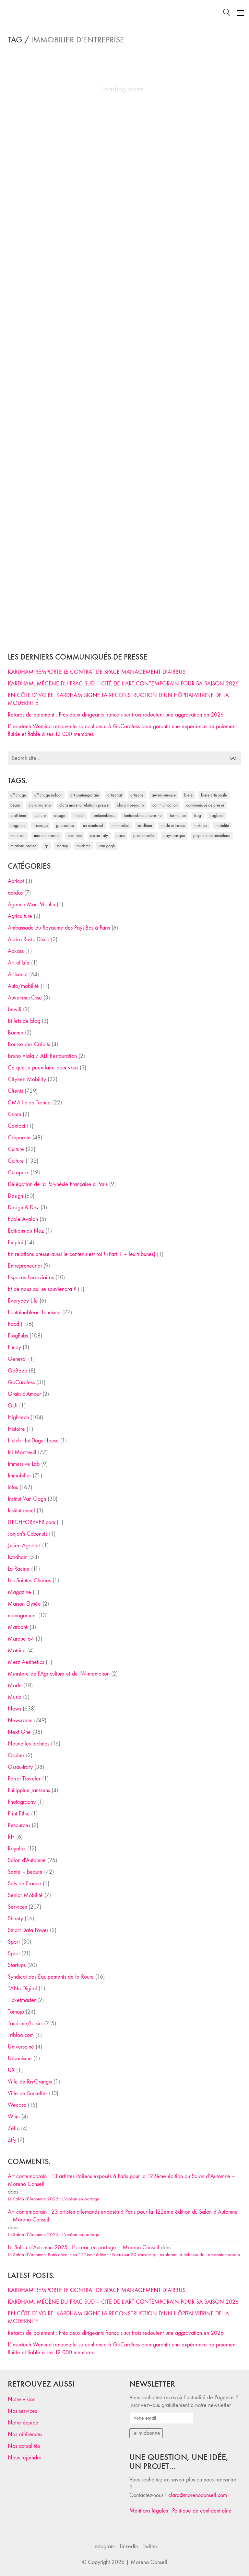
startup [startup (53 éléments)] (62, 845)
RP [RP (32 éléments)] (46, 845)
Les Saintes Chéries (29, 1580)
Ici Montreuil (22, 1452)
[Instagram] (104, 2546)
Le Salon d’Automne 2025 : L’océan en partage (53, 2199)
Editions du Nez (26, 1230)
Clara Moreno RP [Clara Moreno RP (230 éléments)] (130, 805)
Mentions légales (148, 2510)
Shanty (15, 1918)
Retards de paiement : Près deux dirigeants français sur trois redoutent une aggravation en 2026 (116, 714)
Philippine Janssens (29, 1790)
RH (11, 1837)
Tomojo (16, 2011)
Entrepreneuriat (25, 1265)
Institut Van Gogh (27, 1499)
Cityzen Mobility (27, 1079)
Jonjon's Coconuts (27, 1534)
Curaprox (18, 1172)
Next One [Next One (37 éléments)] (75, 835)
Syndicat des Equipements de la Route (51, 1976)
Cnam (14, 1114)
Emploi (15, 1242)
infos (13, 1487)
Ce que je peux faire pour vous (43, 1067)
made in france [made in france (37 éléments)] (172, 825)
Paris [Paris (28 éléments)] (120, 835)
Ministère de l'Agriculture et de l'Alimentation (59, 1673)
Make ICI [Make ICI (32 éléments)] (200, 825)
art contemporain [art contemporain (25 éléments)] (84, 795)
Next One (19, 1732)
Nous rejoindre (25, 2457)
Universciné (21, 2046)
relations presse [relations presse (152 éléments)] (23, 845)
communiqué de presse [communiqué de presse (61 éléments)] (205, 805)
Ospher (16, 1755)
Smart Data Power (28, 1930)
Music (14, 1697)
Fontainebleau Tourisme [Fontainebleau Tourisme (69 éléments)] (142, 815)
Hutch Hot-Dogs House (33, 1440)
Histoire (16, 1429)
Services (17, 1907)
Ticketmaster (22, 2000)
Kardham (18, 1557)
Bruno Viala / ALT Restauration (42, 1056)
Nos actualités (24, 2446)
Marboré (18, 1627)
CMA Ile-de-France (29, 1102)
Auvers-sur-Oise (25, 997)
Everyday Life (23, 1300)
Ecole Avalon (23, 1219)
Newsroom (20, 1720)
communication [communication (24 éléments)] (165, 805)
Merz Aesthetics (26, 1662)
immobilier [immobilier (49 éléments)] (120, 825)
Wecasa (17, 2105)
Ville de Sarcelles (27, 2093)
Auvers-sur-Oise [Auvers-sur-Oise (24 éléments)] (164, 795)
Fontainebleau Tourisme (34, 1312)
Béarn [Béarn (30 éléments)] (15, 805)
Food (13, 1324)
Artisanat (18, 974)
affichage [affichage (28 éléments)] (18, 795)
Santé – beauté (25, 1872)
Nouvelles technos (28, 1743)
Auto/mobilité (23, 986)
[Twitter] (150, 2546)
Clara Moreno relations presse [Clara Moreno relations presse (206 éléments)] (84, 805)
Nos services (22, 2411)
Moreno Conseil (149, 2562)
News (14, 1708)
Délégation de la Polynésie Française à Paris (58, 1184)
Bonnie (15, 1032)
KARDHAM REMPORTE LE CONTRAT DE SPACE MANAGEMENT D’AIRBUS (96, 672)
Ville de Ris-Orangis (30, 2081)
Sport (14, 1941)
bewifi (14, 1009)
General (17, 1359)
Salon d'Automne (27, 1860)
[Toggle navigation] (240, 12)
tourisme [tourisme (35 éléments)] (83, 845)
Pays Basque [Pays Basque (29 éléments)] (174, 835)
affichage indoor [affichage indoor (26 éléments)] (48, 795)
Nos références (25, 2434)
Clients (15, 1091)
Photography (22, 1802)
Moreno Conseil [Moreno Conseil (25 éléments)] (46, 835)
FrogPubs (18, 1335)
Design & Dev (23, 1207)
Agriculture (20, 916)
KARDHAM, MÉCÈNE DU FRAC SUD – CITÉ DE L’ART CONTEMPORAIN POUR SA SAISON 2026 (123, 683)
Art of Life (19, 962)
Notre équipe (23, 2422)
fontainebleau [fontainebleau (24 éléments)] (104, 815)
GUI (13, 1405)
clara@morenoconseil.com (197, 2495)
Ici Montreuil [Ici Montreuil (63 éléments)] (93, 825)
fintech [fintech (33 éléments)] (79, 815)
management (22, 1615)
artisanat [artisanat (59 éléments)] (114, 795)
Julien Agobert (24, 1545)
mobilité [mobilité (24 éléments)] (222, 825)
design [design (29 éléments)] (59, 815)
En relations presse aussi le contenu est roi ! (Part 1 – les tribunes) (81, 1254)
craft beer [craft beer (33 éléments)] (18, 815)
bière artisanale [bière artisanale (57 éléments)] (214, 795)
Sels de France (24, 1883)
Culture (16, 1149)
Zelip (13, 2128)
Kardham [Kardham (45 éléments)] (144, 825)
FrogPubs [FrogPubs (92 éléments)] (17, 825)
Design (15, 1195)
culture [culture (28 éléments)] (40, 815)
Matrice (17, 1650)
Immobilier (19, 1475)
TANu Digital (22, 1988)
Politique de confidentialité (201, 2510)
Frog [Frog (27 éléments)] (197, 815)
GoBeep (17, 1370)
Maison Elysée (24, 1603)
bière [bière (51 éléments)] (188, 795)
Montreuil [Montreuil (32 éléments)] (18, 835)
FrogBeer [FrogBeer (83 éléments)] (216, 815)
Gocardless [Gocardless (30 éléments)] (65, 825)
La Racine (19, 1568)
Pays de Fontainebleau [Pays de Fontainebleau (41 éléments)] (211, 835)
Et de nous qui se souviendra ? (42, 1289)
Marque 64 (21, 1638)
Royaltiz (17, 1848)
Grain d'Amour (24, 1394)
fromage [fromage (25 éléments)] (41, 825)
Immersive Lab (24, 1464)
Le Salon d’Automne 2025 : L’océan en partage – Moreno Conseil (83, 2247)
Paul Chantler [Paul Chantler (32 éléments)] (144, 835)
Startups (17, 1965)
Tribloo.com (21, 2035)
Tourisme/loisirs (25, 2023)
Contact (16, 1126)
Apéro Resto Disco (28, 939)
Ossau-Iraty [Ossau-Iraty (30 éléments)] (99, 835)
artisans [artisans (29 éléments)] (136, 795)
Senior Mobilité (25, 1895)
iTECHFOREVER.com (31, 1522)
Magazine (19, 1592)
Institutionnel (21, 1510)
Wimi (14, 2116)
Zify (12, 2140)
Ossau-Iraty (20, 1767)
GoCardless (21, 1382)
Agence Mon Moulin (31, 904)
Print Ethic (19, 1813)
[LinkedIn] (129, 2546)
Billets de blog (24, 1021)
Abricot (16, 881)
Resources (19, 1825)
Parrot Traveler (24, 1778)
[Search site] (226, 13)
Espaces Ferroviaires (31, 1277)
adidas (15, 892)
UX (11, 2070)
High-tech (18, 1417)
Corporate (19, 1137)
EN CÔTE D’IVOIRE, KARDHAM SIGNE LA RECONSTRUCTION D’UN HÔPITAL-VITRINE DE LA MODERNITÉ (118, 699)
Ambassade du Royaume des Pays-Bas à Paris (59, 927)
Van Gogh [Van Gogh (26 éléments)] (107, 845)
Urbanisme (20, 2058)
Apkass (16, 951)
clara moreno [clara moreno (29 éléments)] (40, 805)
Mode (15, 1685)
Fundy (14, 1347)
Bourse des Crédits (29, 1044)
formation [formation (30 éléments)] (178, 815)
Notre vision (21, 2399)
